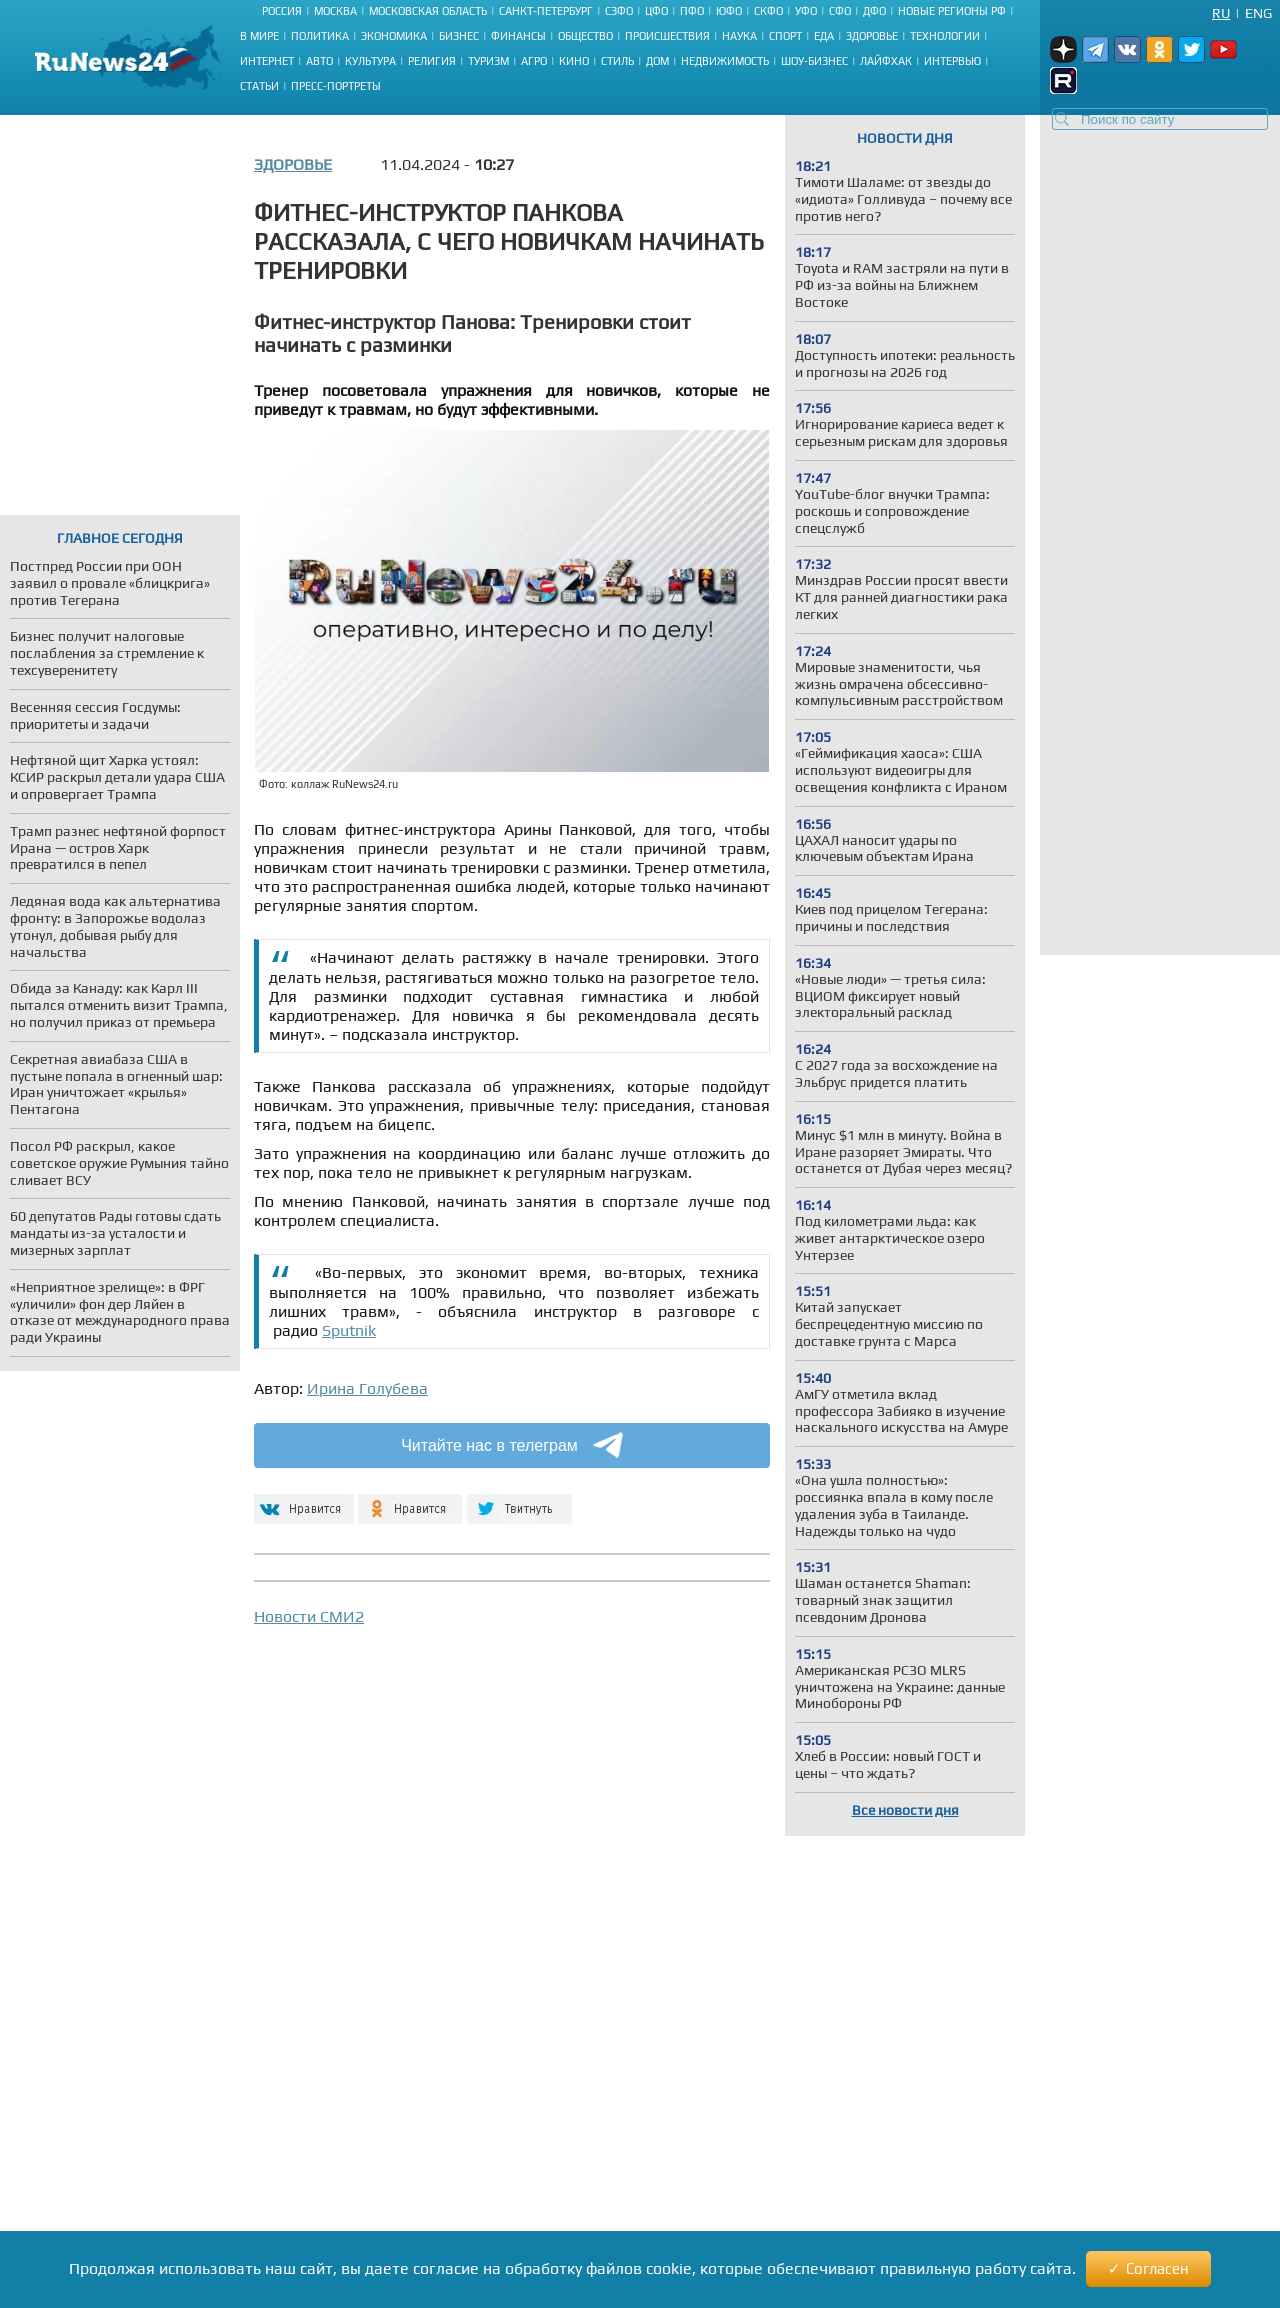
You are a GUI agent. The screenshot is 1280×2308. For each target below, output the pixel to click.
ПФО (692, 11)
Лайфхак (886, 61)
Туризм (488, 61)
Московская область (428, 11)
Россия (282, 11)
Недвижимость (725, 61)
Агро (534, 61)
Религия (432, 61)
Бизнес (459, 36)
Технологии (945, 36)
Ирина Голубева (367, 1388)
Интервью (952, 61)
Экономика (394, 36)
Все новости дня (905, 1810)
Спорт (785, 36)
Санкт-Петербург (546, 11)
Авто (319, 61)
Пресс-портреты (336, 86)
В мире (259, 36)
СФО (840, 11)
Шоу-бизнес (814, 61)
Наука (739, 36)
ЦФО (656, 11)
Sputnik (349, 1330)
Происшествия (667, 36)
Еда (824, 36)
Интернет (267, 61)
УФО (806, 11)
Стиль (617, 61)
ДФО (874, 11)
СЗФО (619, 11)
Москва (335, 11)
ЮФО (729, 11)
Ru (1221, 13)
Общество (585, 36)
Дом (657, 61)
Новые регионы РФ (952, 11)
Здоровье (872, 36)
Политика (320, 36)
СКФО (768, 11)
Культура (370, 61)
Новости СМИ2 (309, 1616)
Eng (1258, 13)
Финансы (518, 36)
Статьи (259, 86)
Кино (574, 61)
